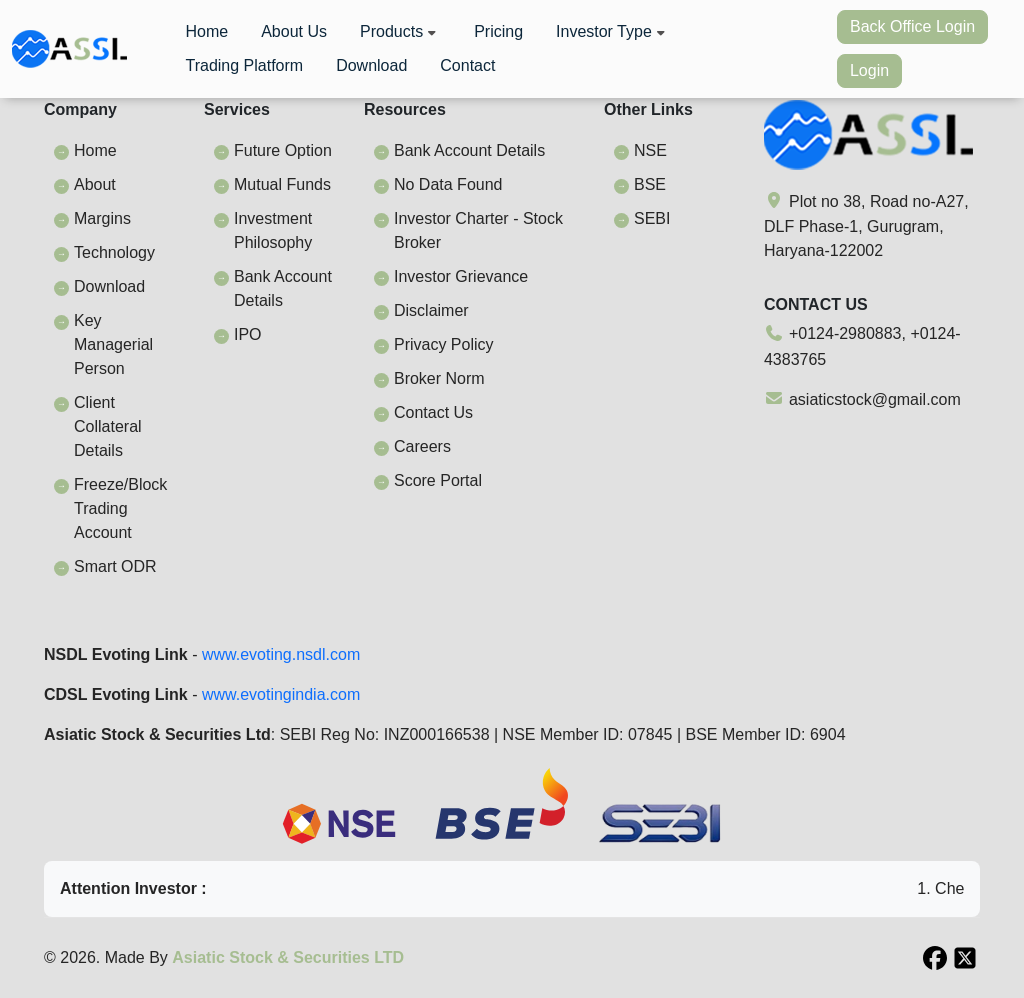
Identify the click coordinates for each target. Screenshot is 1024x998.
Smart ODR (115, 566)
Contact (467, 65)
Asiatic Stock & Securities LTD (288, 957)
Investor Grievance (461, 276)
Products (400, 31)
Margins (102, 218)
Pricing (498, 31)
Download (371, 65)
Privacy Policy (444, 344)
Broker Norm (439, 378)
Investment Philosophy (273, 230)
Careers (422, 446)
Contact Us (433, 412)
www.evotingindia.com (281, 694)
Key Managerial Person (113, 344)
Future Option (283, 150)
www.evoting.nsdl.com (281, 654)
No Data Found (448, 184)
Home (206, 31)
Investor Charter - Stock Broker (478, 230)
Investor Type (613, 31)
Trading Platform (244, 65)
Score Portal (438, 480)
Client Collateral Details (108, 426)
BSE (650, 184)
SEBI (652, 218)
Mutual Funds (282, 184)
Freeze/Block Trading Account (120, 508)
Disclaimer (431, 310)
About (95, 184)
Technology (114, 252)
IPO (248, 334)
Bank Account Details (283, 288)
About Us (294, 31)
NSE (650, 150)
